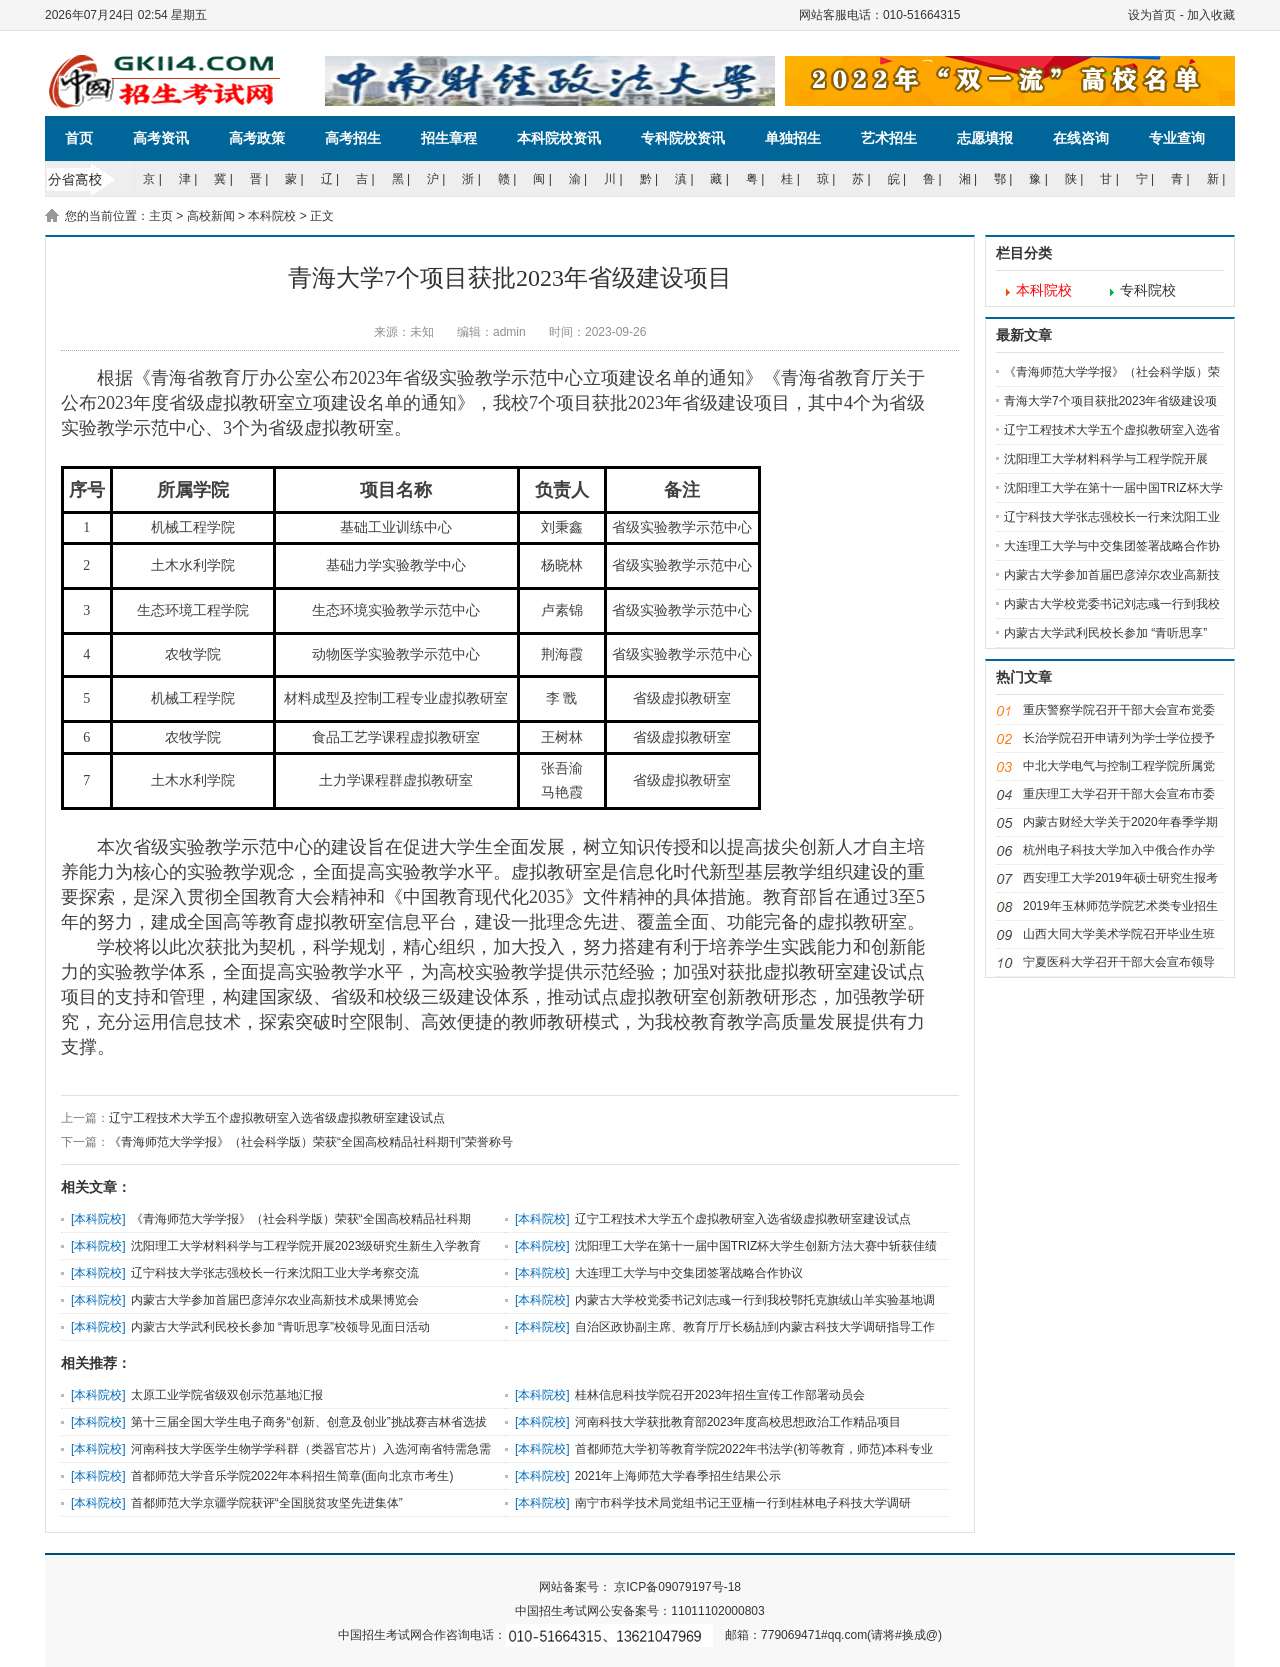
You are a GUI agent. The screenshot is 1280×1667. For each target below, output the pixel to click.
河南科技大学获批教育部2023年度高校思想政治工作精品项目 (738, 1422)
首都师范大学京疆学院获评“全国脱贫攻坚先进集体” (267, 1503)
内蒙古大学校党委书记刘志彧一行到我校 (1112, 604)
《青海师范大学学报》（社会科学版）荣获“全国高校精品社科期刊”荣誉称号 (311, 1142)
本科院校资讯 (559, 138)
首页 (79, 138)
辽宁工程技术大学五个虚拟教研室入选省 (1112, 430)
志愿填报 (985, 138)
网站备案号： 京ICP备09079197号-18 (640, 1587)
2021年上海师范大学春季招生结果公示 (678, 1476)
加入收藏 (1211, 15)
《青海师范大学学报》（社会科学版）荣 (1112, 372)
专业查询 (1177, 138)
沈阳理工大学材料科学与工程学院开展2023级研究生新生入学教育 (306, 1246)
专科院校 (1148, 290)
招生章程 (449, 138)
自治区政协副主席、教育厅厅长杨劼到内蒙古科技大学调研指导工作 (755, 1327)
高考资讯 (161, 138)
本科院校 (272, 216)
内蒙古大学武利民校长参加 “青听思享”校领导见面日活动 (280, 1327)
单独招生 (793, 138)
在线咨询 (1081, 138)
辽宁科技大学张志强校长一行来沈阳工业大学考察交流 (275, 1273)
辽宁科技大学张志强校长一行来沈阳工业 (1112, 517)
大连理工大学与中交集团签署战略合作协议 (689, 1273)
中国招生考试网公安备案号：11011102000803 (639, 1611)
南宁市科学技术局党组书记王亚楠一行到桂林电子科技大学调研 (743, 1503)
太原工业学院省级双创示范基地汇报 (227, 1395)
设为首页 (1152, 15)
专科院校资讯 (683, 138)
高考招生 (353, 138)
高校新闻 (211, 216)
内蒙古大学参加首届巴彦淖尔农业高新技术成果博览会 (275, 1300)
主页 (161, 216)
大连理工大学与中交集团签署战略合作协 (1112, 546)
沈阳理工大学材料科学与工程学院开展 (1106, 459)
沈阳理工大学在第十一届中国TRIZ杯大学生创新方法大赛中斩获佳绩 (756, 1246)
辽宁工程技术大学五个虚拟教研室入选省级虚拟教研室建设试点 (277, 1118)
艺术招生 (889, 138)
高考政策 (257, 138)
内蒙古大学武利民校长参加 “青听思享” (1105, 633)
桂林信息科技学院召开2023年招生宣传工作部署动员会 (720, 1395)
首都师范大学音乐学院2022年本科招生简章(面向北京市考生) (292, 1476)
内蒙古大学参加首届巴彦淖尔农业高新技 (1112, 575)
